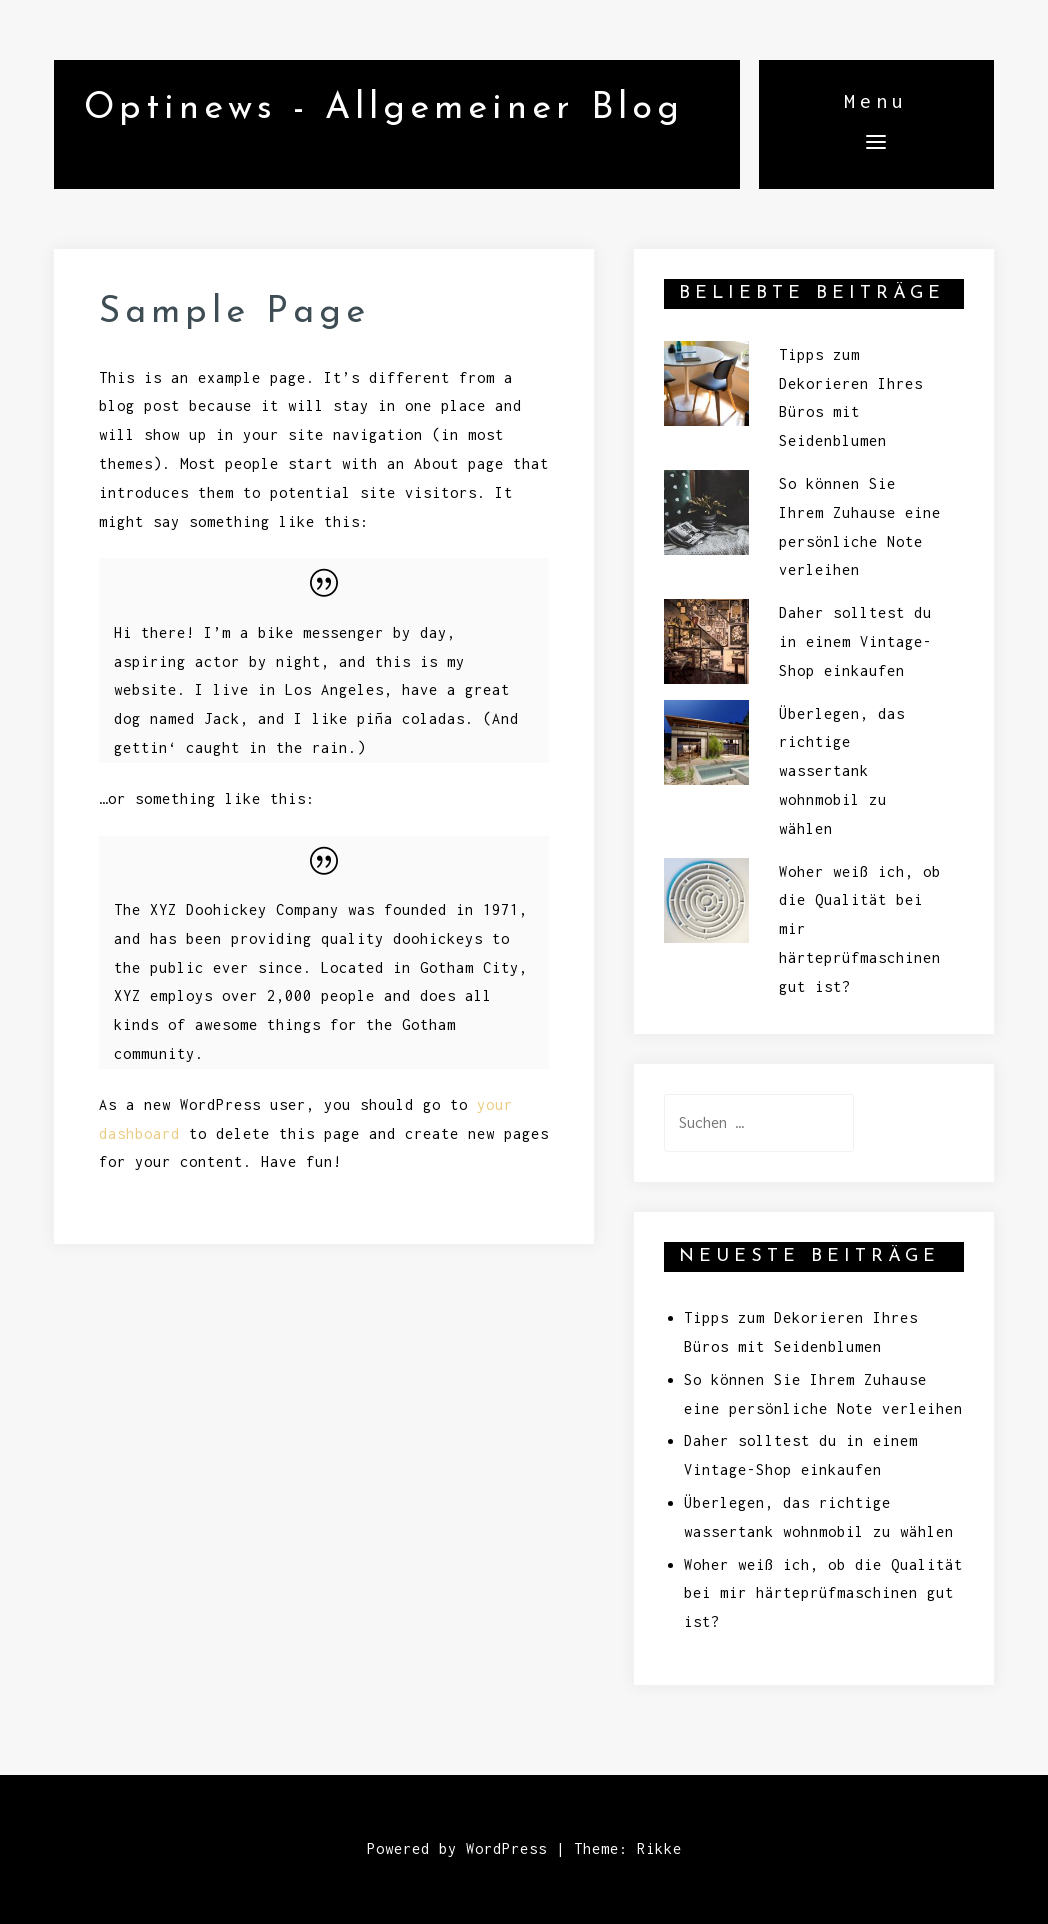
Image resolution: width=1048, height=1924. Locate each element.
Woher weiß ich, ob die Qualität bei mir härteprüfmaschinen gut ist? (823, 1593)
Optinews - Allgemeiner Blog (384, 109)
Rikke (659, 1848)
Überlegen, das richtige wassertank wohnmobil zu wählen (842, 771)
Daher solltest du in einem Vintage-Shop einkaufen (855, 641)
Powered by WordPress (457, 1848)
